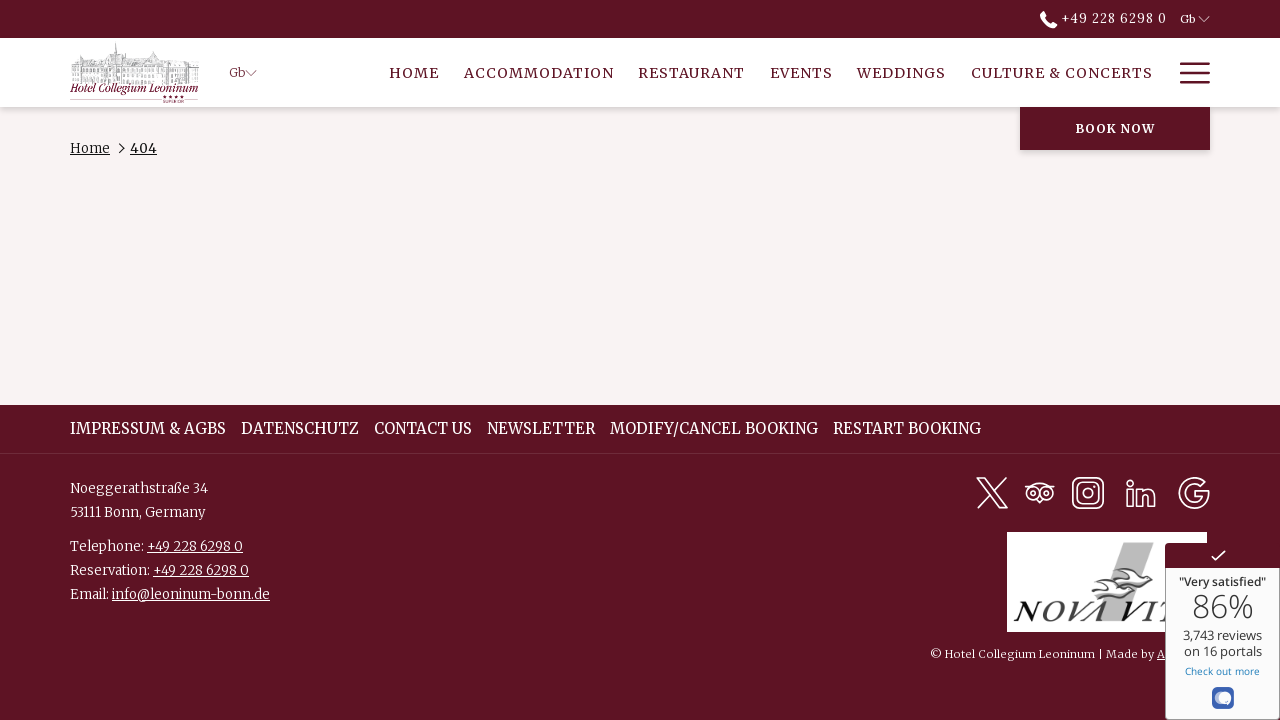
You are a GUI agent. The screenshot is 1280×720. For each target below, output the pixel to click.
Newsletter (541, 428)
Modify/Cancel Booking (714, 428)
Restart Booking (907, 428)
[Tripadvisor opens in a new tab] (1040, 491)
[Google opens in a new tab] (1194, 491)
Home (90, 148)
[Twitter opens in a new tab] (992, 491)
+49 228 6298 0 (195, 546)
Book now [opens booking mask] (1115, 128)
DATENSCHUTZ (300, 428)
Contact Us (423, 428)
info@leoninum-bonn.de (191, 594)
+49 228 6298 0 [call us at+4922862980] (1103, 18)
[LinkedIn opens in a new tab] (1141, 491)
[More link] (1187, 72)
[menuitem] (414, 72)
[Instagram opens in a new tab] (1088, 491)
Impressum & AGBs (148, 428)
